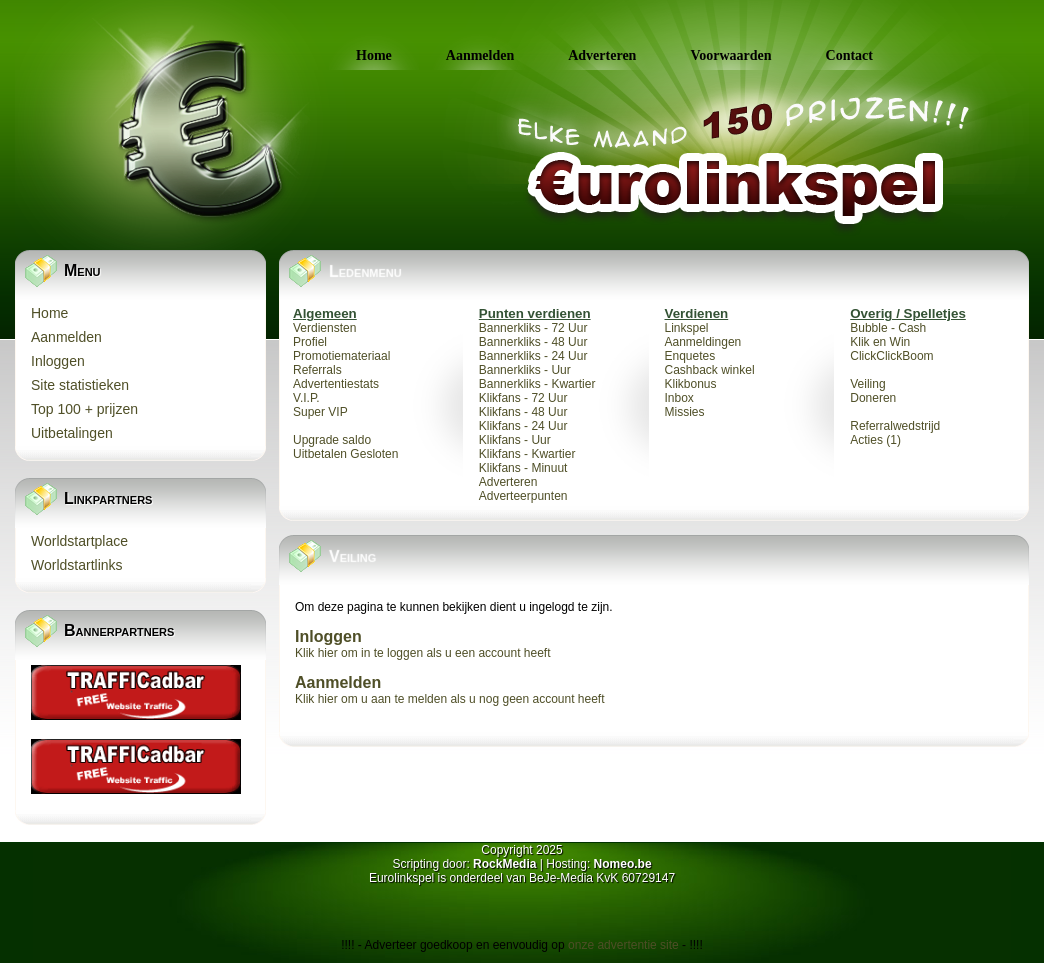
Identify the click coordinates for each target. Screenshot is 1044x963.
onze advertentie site (625, 945)
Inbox (679, 398)
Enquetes (690, 356)
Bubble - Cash (888, 328)
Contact (849, 55)
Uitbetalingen (72, 433)
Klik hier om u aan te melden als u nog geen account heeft (450, 699)
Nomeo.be (623, 864)
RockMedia (504, 864)
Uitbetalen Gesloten (345, 454)
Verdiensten (324, 328)
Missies (685, 412)
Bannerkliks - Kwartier (537, 384)
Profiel (310, 342)
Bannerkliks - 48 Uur (533, 342)
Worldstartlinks (77, 565)
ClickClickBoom (891, 356)
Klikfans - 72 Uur (523, 398)
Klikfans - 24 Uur (523, 426)
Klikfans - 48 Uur (523, 412)
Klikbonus (691, 384)
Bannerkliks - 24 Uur (533, 356)
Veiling (867, 384)
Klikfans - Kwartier (527, 454)
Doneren (873, 398)
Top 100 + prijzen (84, 409)
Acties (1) (875, 440)
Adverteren (602, 55)
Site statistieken (80, 385)
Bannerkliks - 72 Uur (533, 328)
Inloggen (58, 361)
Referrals (317, 370)
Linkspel (687, 328)
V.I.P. (306, 398)
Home (374, 55)
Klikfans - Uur (515, 440)
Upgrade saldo (332, 440)
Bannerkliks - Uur (525, 370)
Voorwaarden (730, 55)
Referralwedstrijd (895, 426)
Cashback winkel (710, 370)
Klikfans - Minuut (523, 468)
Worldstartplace (79, 541)
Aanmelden (480, 55)
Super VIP (320, 412)
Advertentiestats (336, 384)
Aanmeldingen (703, 342)
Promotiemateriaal (341, 356)
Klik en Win (880, 342)
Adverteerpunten (523, 496)
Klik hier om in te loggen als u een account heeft (423, 653)
